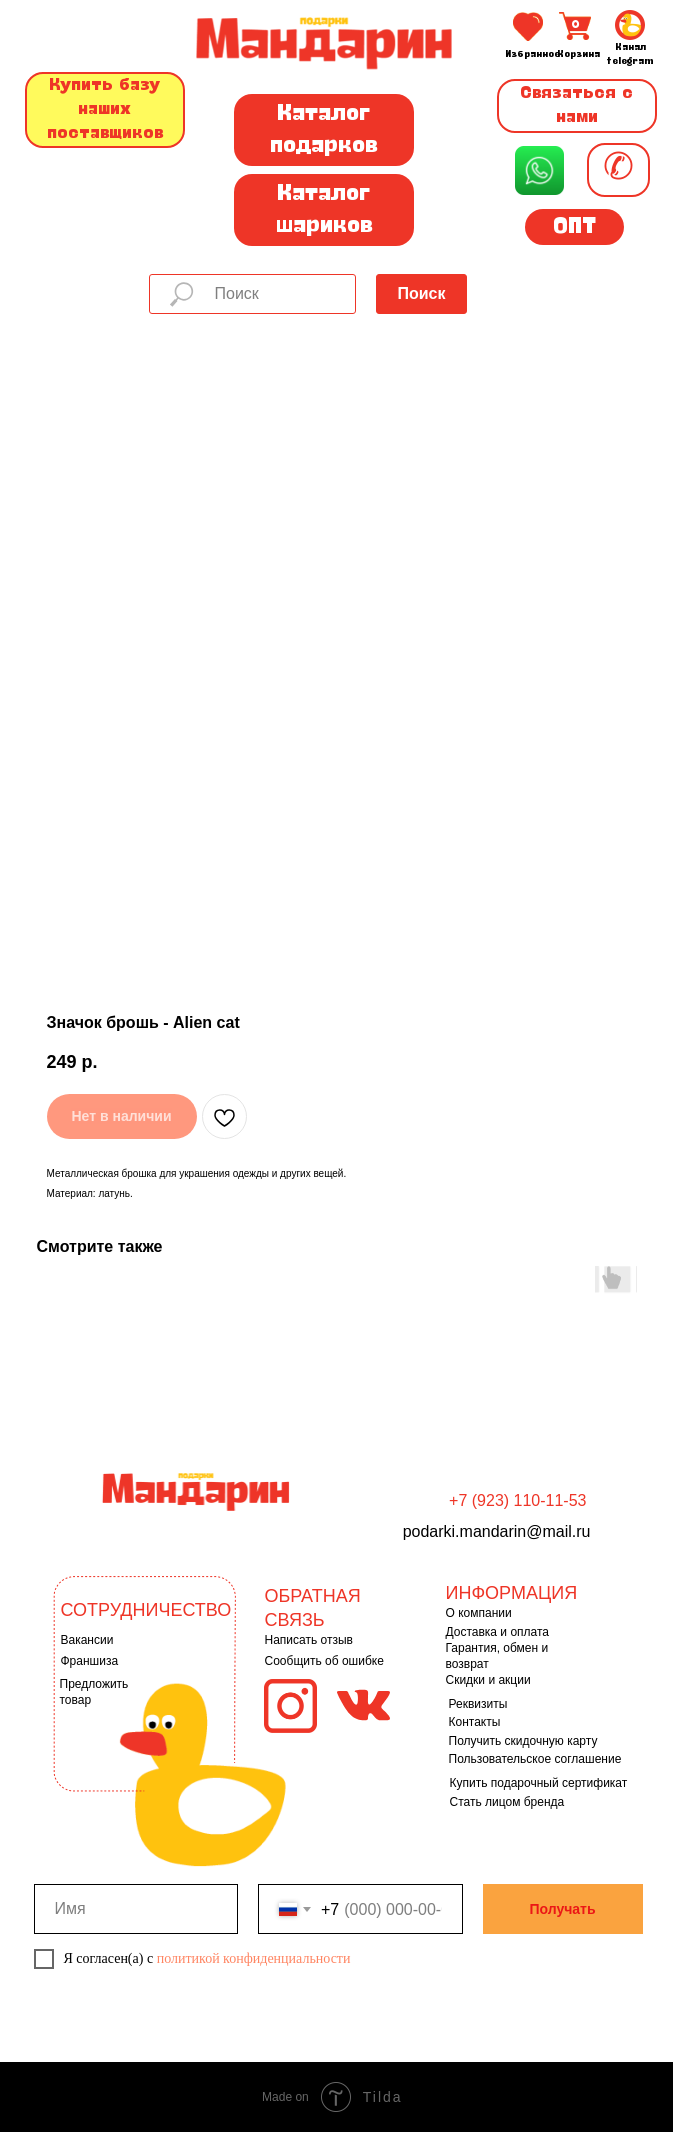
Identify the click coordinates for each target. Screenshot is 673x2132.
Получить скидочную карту (523, 1741)
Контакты (475, 1722)
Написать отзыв (309, 1640)
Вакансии (87, 1640)
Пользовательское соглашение (535, 1759)
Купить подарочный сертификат (539, 1783)
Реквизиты (478, 1704)
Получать (562, 1909)
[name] (136, 1909)
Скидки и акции (488, 1680)
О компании (479, 1613)
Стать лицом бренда (507, 1802)
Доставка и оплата (498, 1632)
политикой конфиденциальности (254, 1958)
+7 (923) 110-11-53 (517, 1500)
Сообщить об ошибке (324, 1661)
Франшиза (90, 1661)
